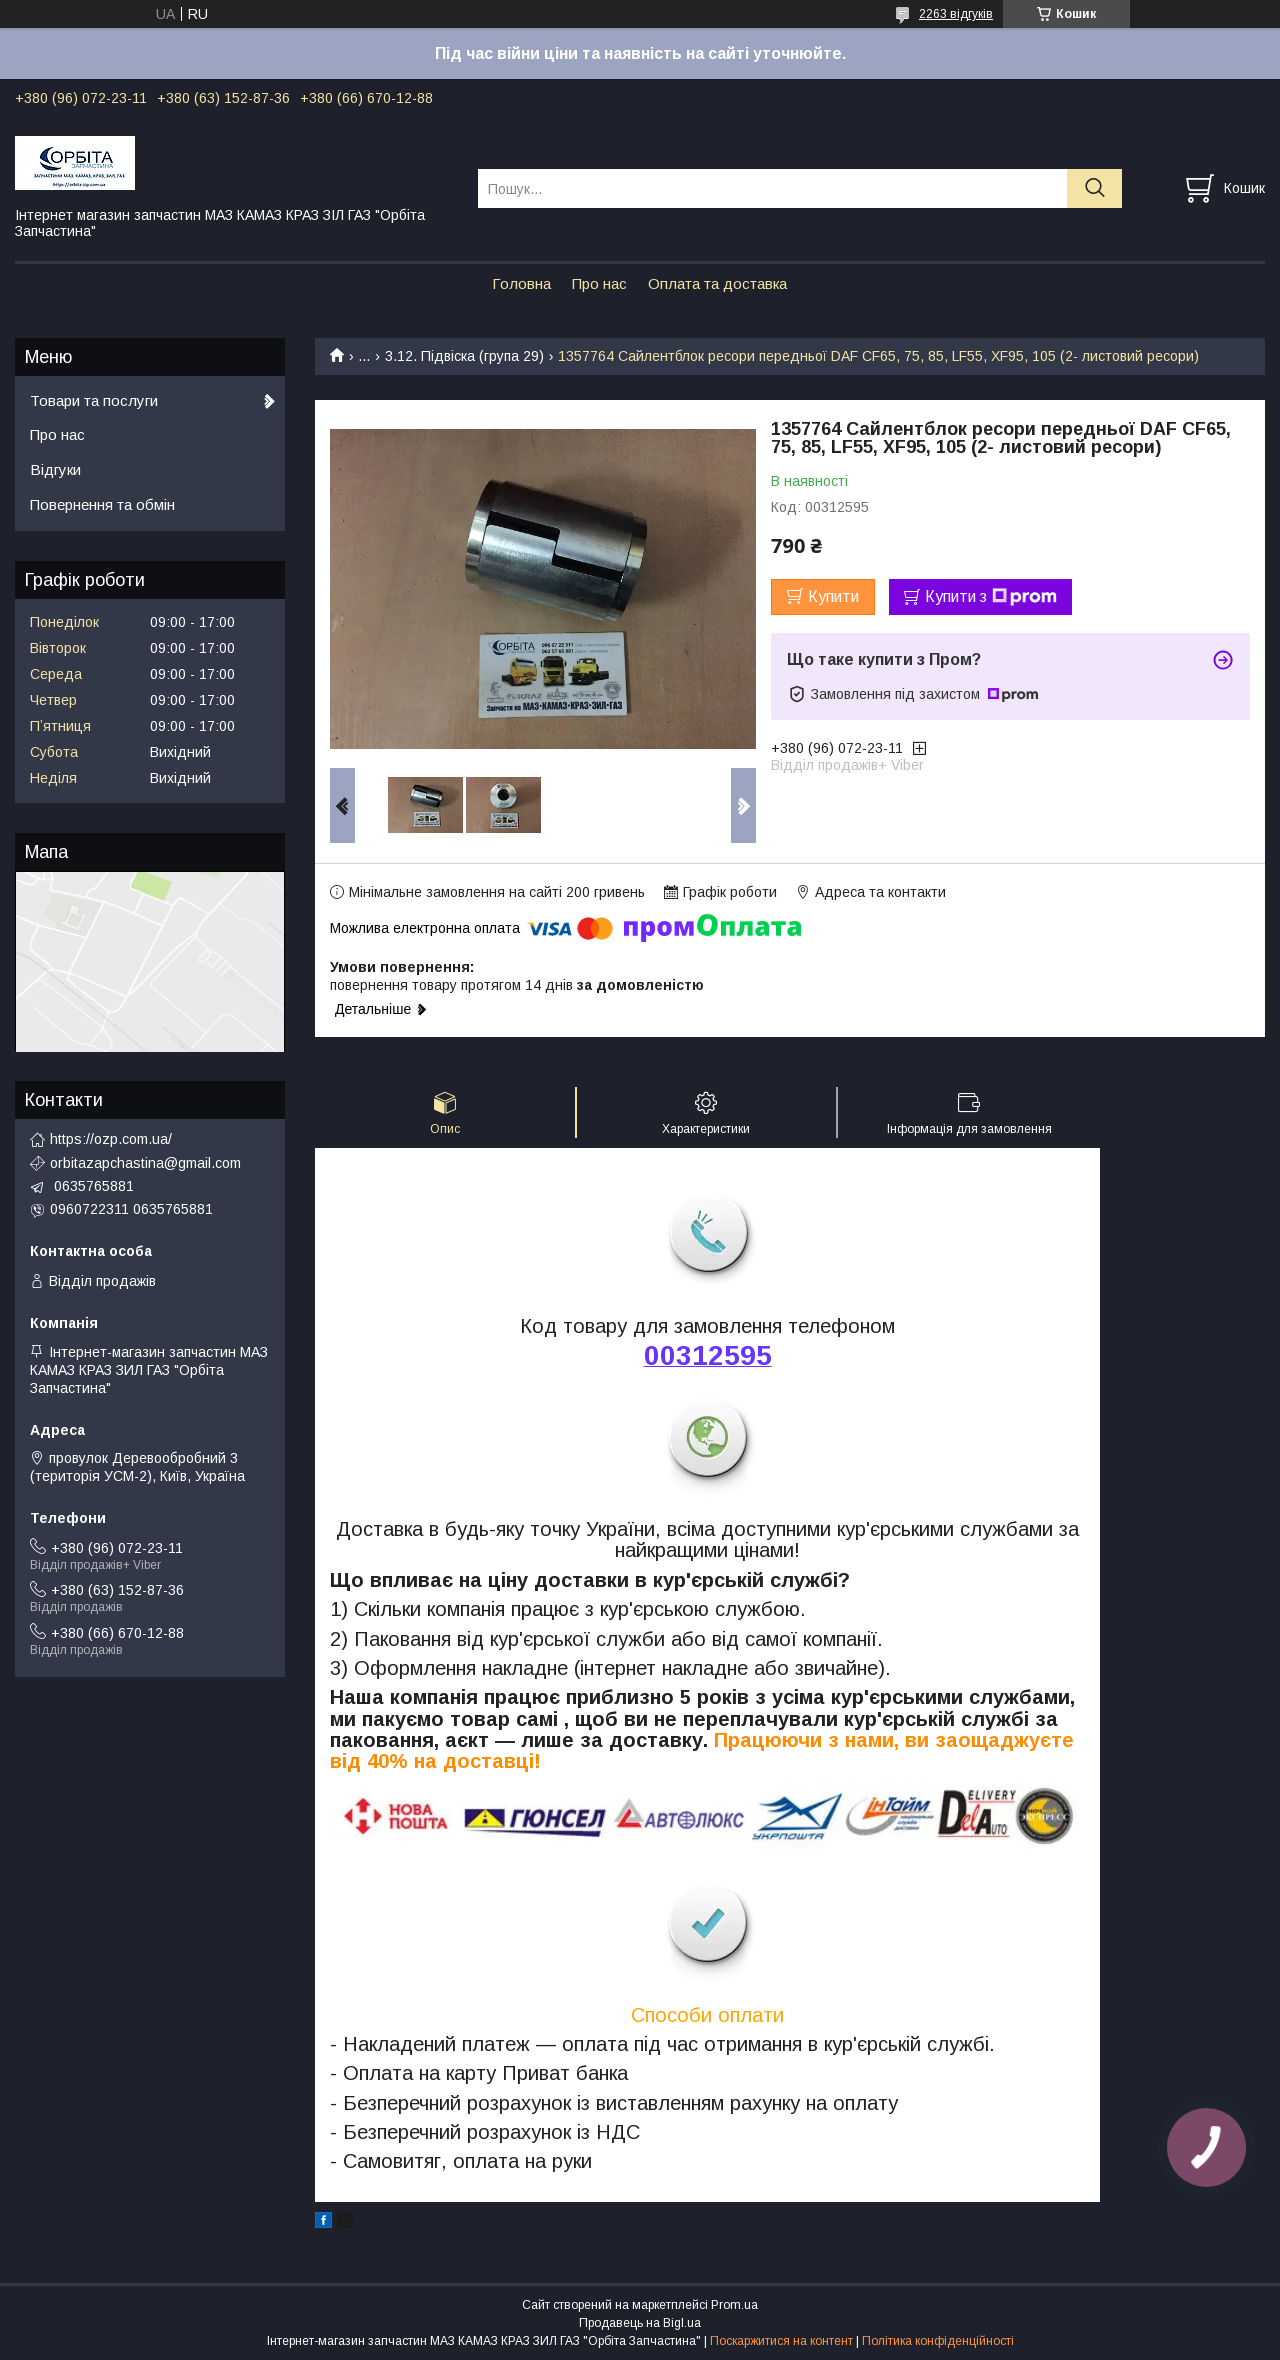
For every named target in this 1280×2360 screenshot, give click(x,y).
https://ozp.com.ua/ (111, 1139)
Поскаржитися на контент (781, 2341)
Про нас (599, 283)
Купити (833, 596)
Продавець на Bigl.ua (640, 2323)
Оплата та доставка (717, 283)
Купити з (991, 597)
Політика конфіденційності (938, 2341)
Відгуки (55, 469)
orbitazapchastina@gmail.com (145, 1163)
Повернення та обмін (102, 504)
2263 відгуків (956, 14)
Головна (521, 283)
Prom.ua (734, 2305)
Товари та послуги (94, 400)
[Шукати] (1094, 188)
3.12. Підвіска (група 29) (464, 356)
